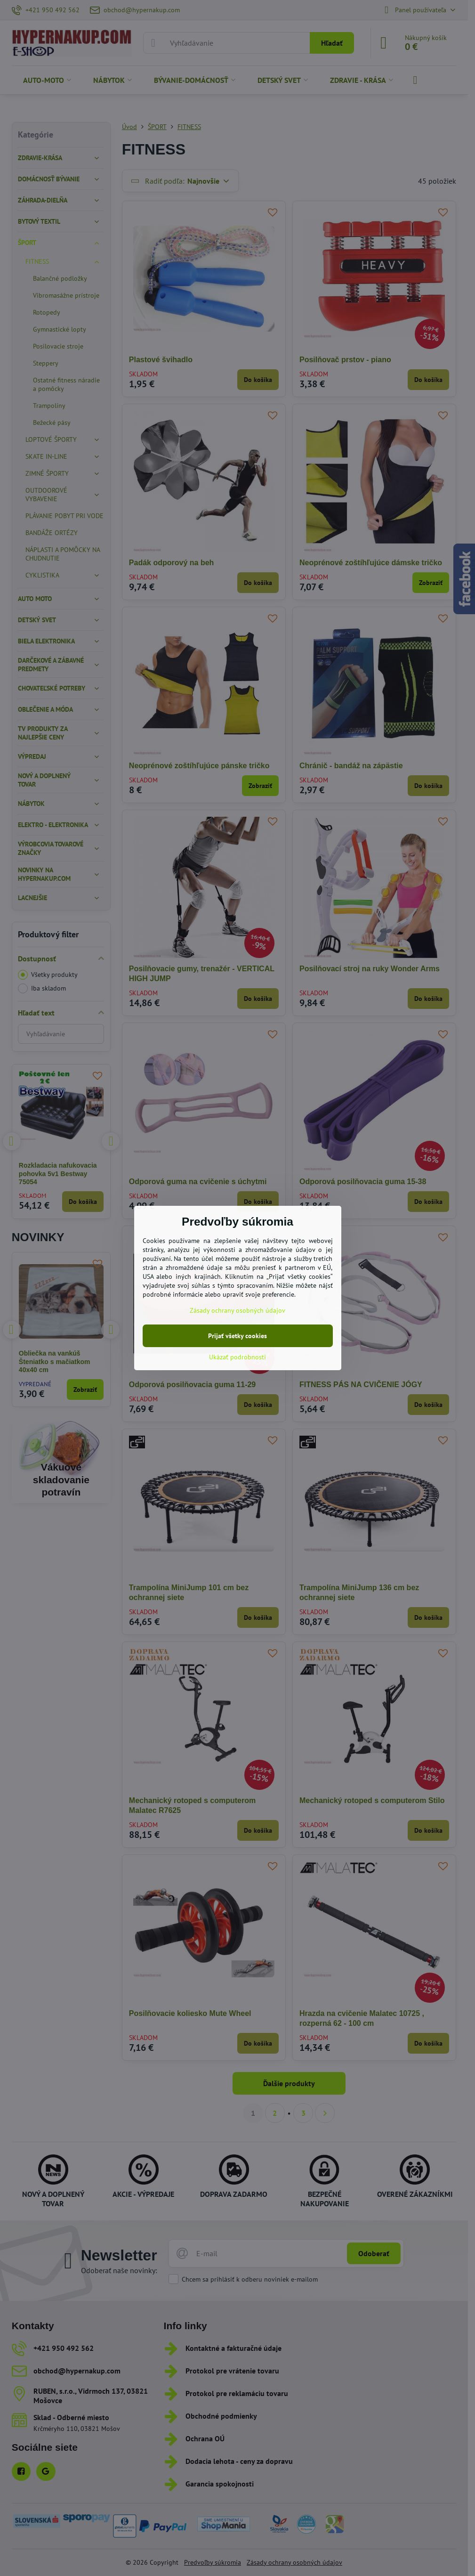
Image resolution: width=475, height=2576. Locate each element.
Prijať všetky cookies (237, 1336)
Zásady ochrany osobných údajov (237, 1310)
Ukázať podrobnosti (237, 1357)
